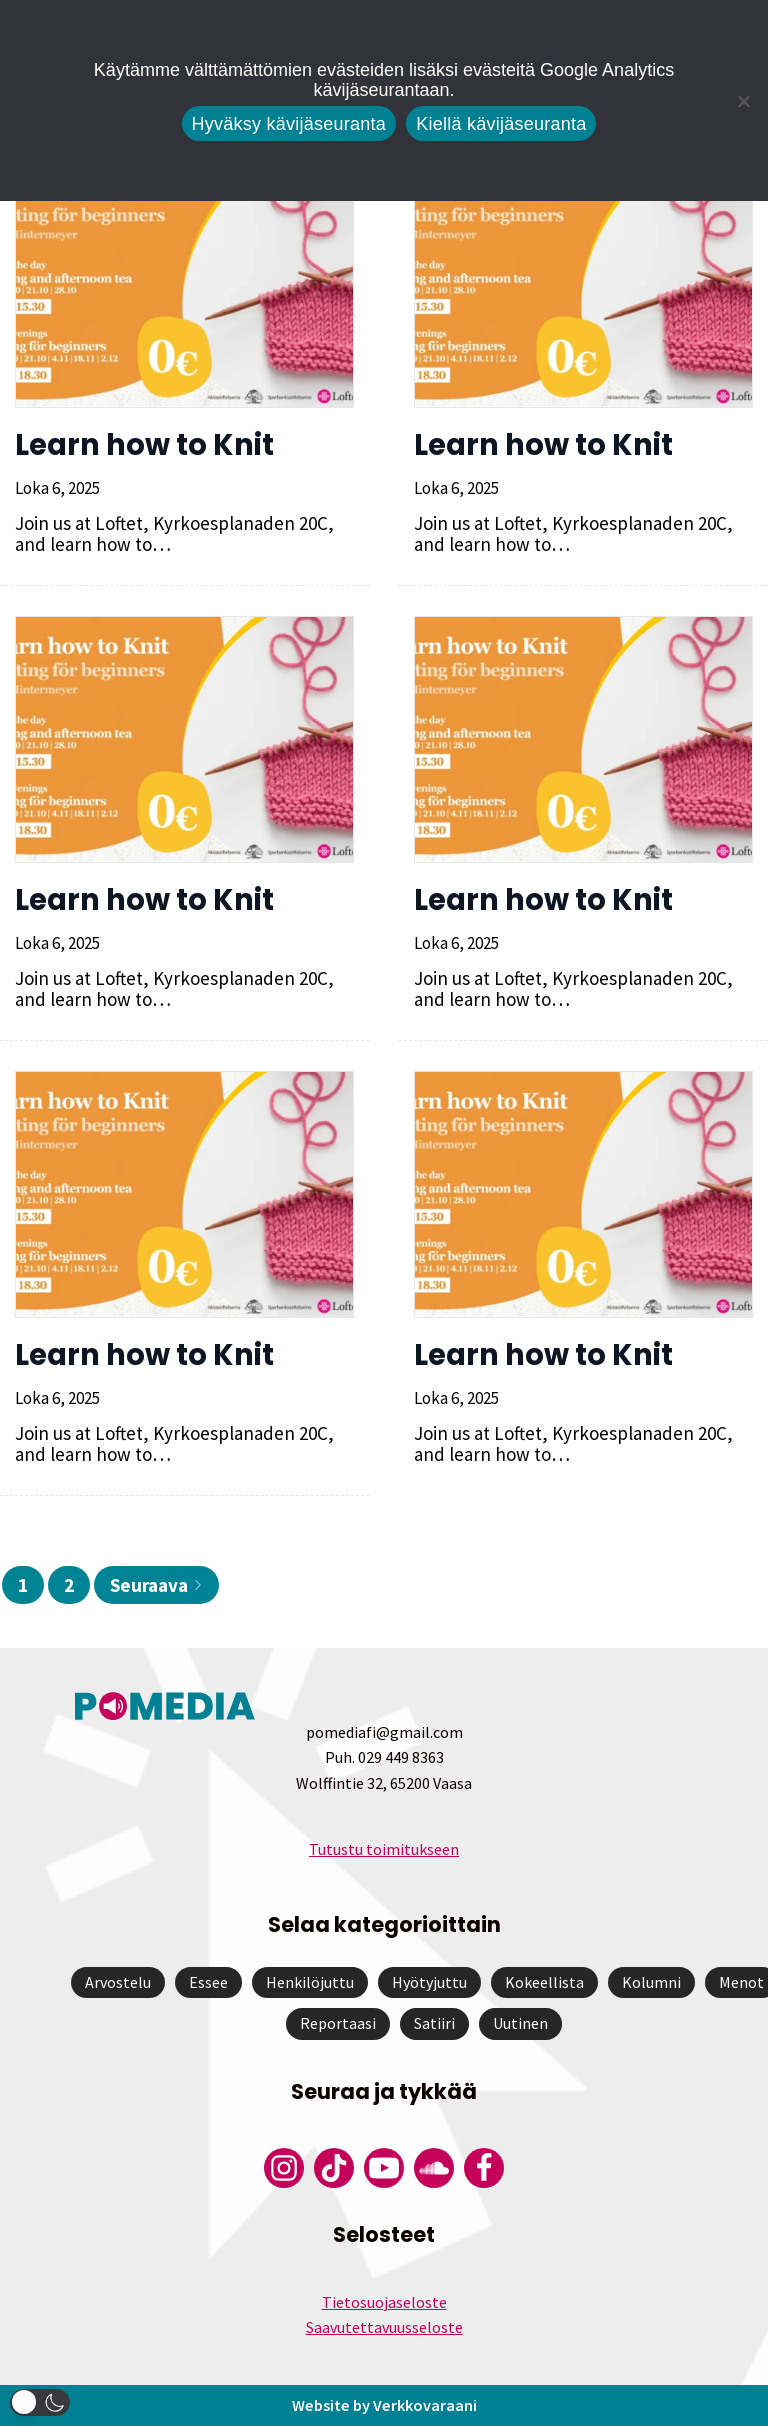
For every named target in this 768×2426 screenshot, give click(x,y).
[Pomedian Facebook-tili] (484, 2168)
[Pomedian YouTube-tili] (384, 2168)
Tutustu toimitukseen (384, 1849)
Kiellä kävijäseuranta (501, 124)
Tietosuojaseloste (384, 2302)
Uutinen (520, 2023)
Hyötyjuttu (429, 1982)
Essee (208, 1982)
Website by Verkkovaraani (384, 2405)
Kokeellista (544, 1982)
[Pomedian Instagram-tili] (284, 2168)
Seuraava (156, 1585)
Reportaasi (338, 2023)
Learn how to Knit (144, 445)
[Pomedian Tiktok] (334, 2168)
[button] (40, 2402)
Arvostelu (118, 1982)
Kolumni (651, 1982)
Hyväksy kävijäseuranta (289, 124)
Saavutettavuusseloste (384, 2327)
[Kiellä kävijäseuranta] (743, 101)
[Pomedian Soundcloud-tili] (434, 2168)
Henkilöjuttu (310, 1982)
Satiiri (434, 2023)
